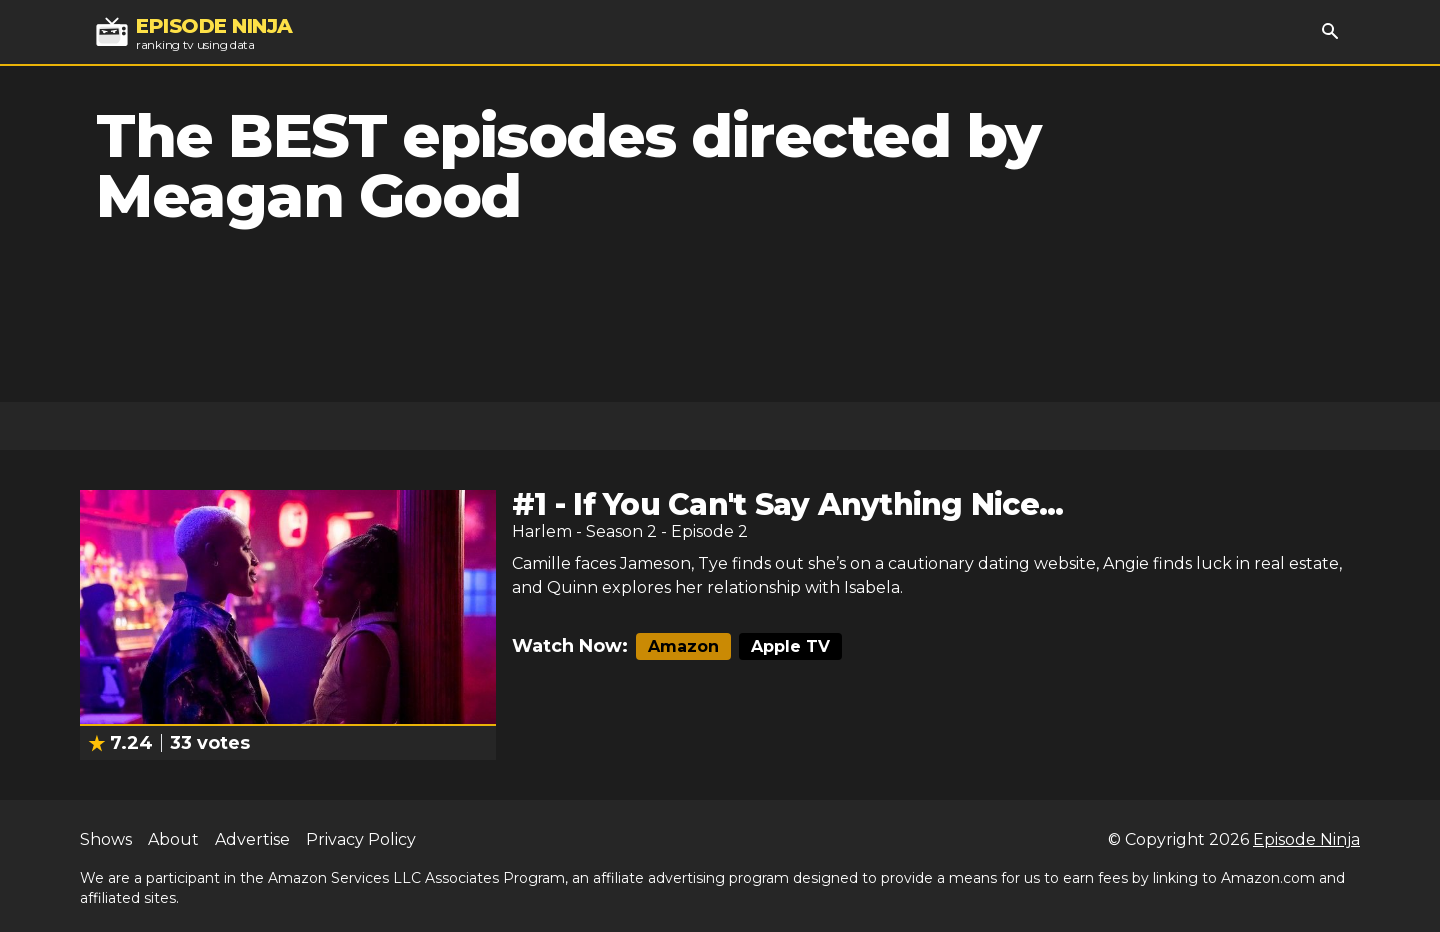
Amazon (683, 646)
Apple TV (790, 646)
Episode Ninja (1306, 839)
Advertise (252, 839)
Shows (106, 839)
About (173, 839)
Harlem (542, 531)
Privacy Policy (361, 839)
